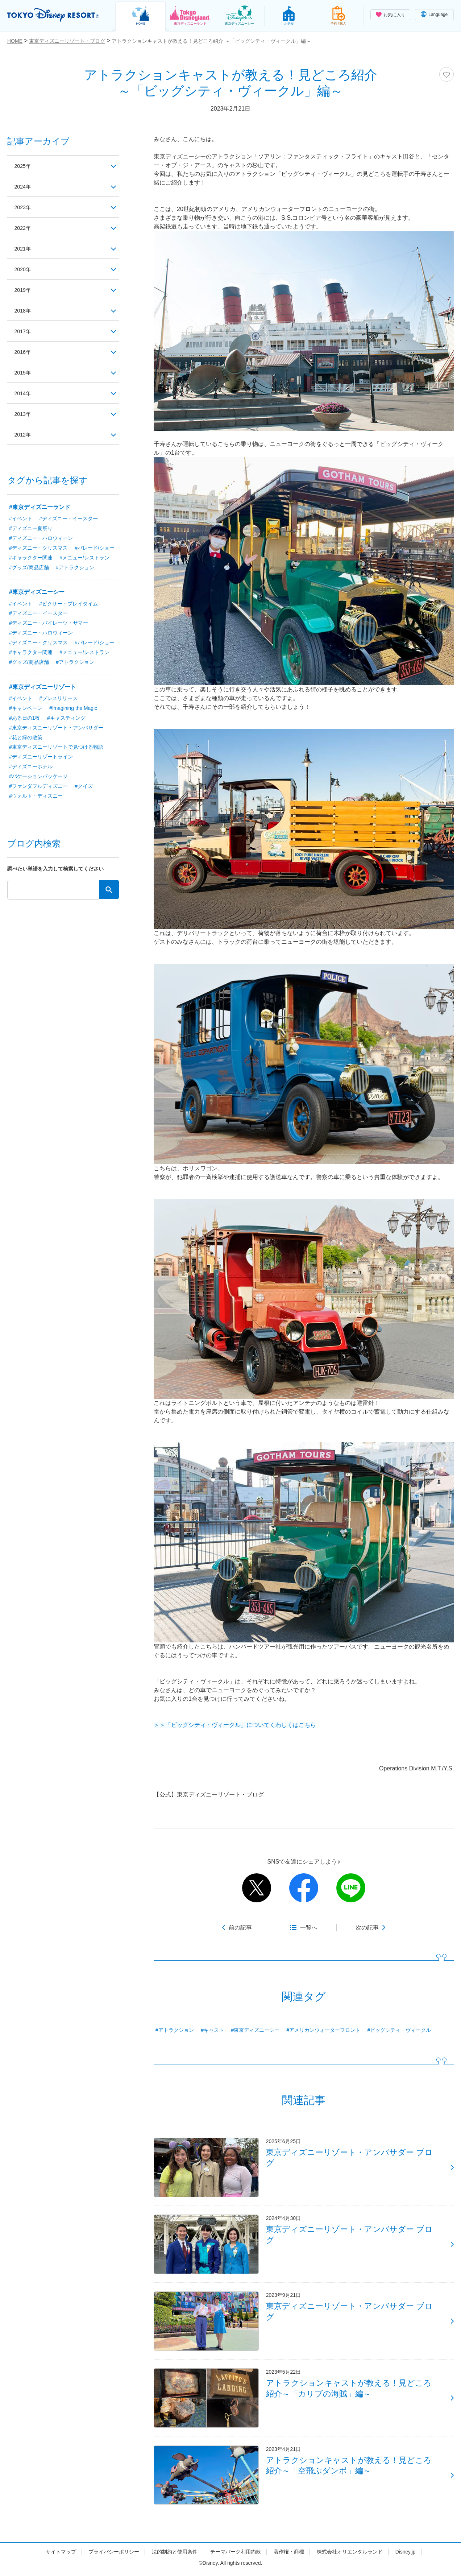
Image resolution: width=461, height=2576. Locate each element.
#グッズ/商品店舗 (29, 567)
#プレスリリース (58, 699)
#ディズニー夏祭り (31, 528)
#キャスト (212, 2030)
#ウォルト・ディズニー (36, 796)
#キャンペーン (25, 708)
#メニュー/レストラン (84, 558)
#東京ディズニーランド (39, 507)
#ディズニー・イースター (68, 518)
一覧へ (308, 1927)
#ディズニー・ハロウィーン (41, 538)
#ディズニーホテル (31, 767)
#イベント (20, 518)
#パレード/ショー (95, 548)
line (350, 1887)
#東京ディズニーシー (255, 2030)
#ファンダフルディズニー (38, 787)
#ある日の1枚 (24, 718)
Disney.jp (405, 2555)
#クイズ (84, 787)
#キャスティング (66, 718)
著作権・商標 (289, 2555)
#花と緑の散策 (25, 738)
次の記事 (367, 1927)
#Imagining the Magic (73, 708)
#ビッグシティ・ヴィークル (399, 2030)
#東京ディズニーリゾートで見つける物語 (56, 748)
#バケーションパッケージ (38, 777)
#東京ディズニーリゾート (42, 687)
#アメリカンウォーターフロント (324, 2030)
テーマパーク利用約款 (235, 2555)
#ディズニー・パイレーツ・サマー (48, 623)
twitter (256, 1887)
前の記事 (240, 1927)
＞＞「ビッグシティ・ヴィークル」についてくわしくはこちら (235, 1725)
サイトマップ (60, 2555)
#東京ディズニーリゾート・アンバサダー (56, 728)
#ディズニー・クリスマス (38, 548)
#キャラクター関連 (31, 558)
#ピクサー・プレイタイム (68, 604)
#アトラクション (174, 2030)
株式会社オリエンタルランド (350, 2555)
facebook (303, 1887)
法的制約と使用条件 (175, 2555)
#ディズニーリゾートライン (41, 757)
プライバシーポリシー (113, 2555)
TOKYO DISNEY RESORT (53, 15)
